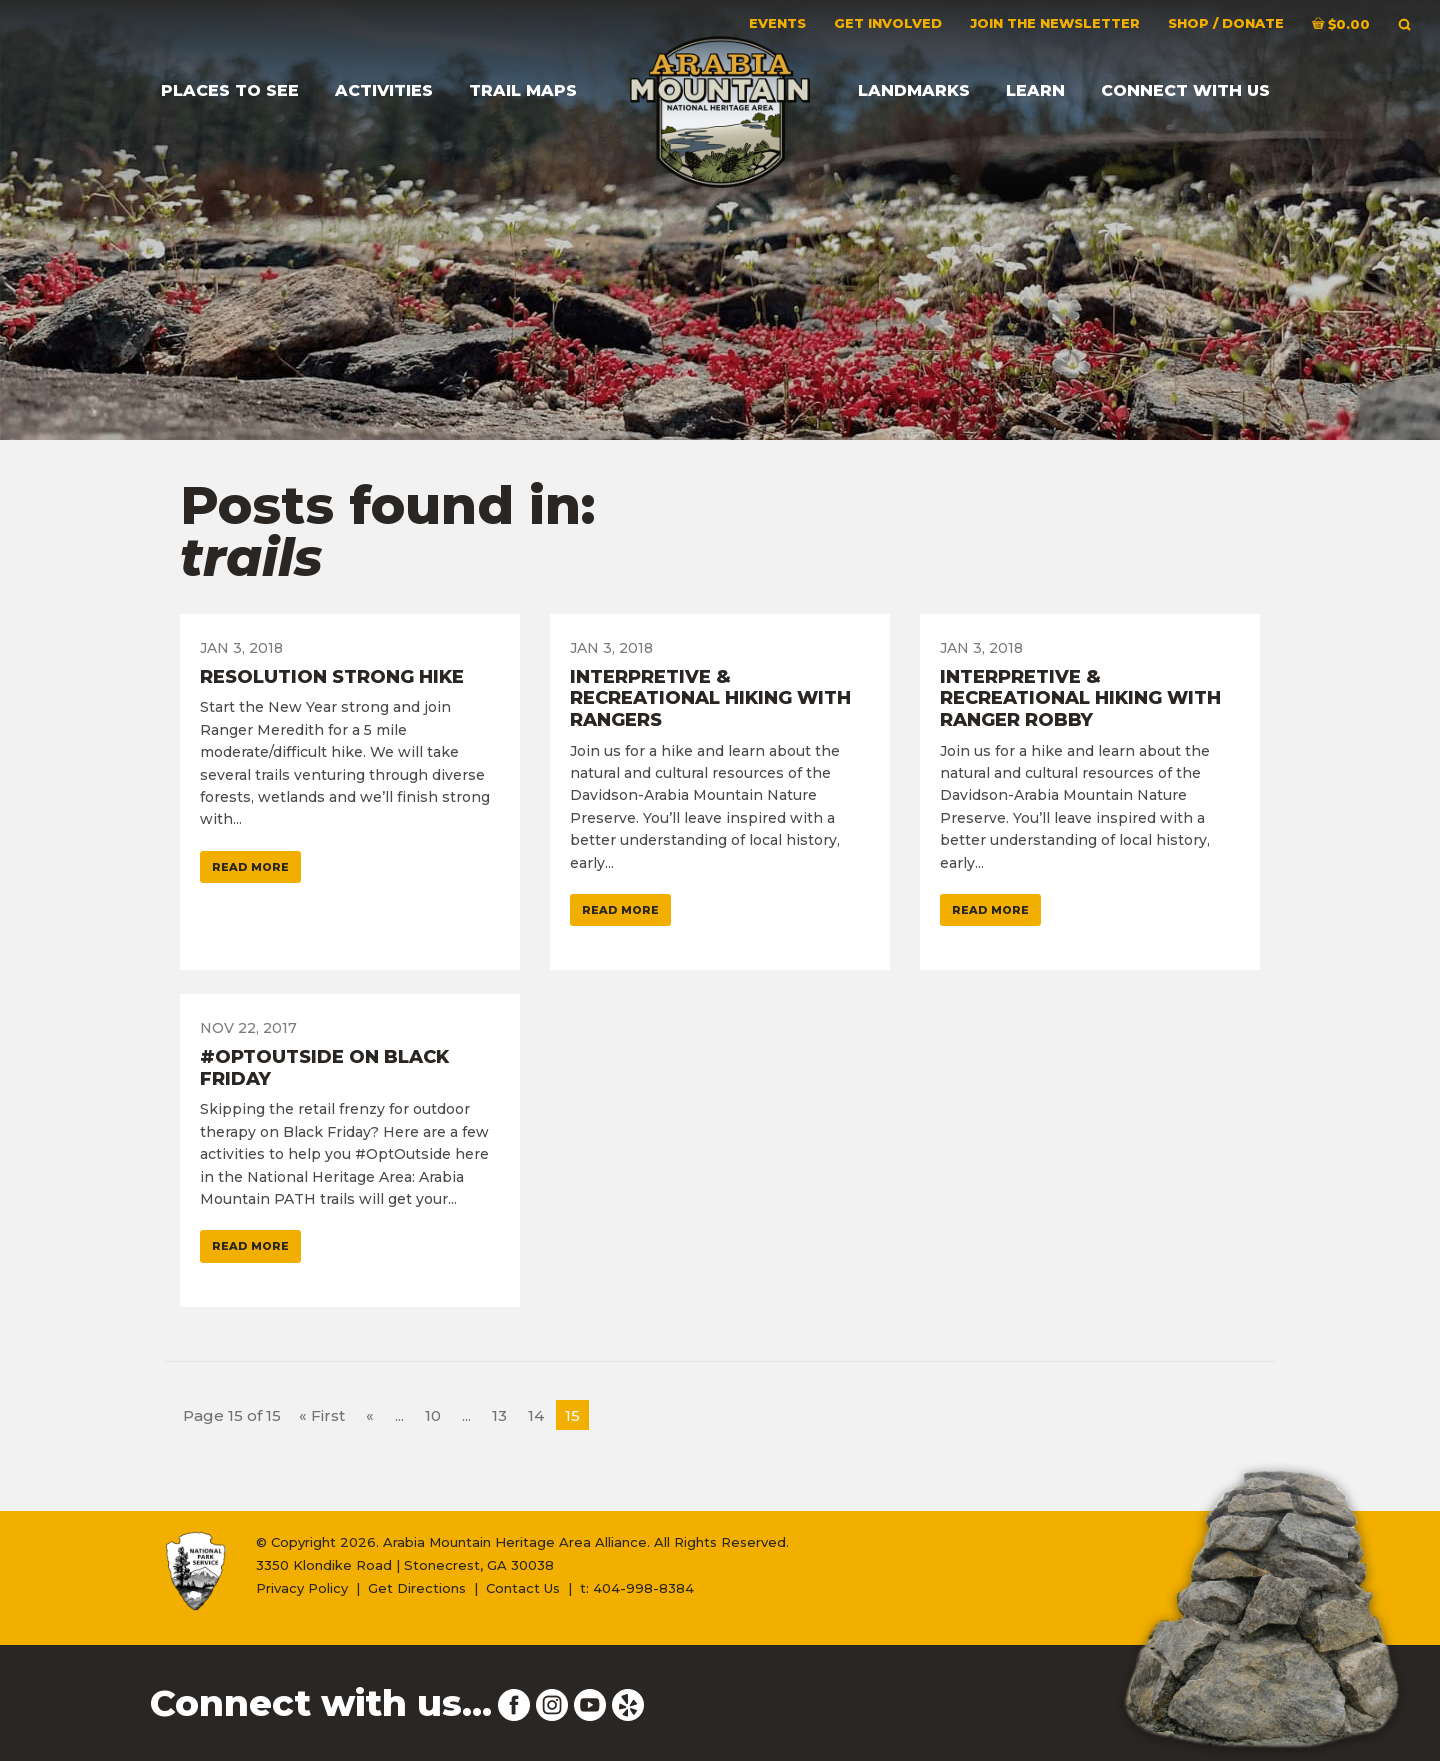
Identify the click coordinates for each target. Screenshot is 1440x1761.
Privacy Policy (302, 1588)
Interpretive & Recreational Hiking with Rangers (710, 698)
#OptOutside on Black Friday (324, 1068)
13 (499, 1415)
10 (433, 1415)
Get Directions (417, 1588)
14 (536, 1415)
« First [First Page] (322, 1415)
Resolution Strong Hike (332, 677)
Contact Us (523, 1588)
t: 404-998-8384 (637, 1588)
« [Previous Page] (370, 1415)
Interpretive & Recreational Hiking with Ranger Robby (1080, 698)
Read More (250, 867)
